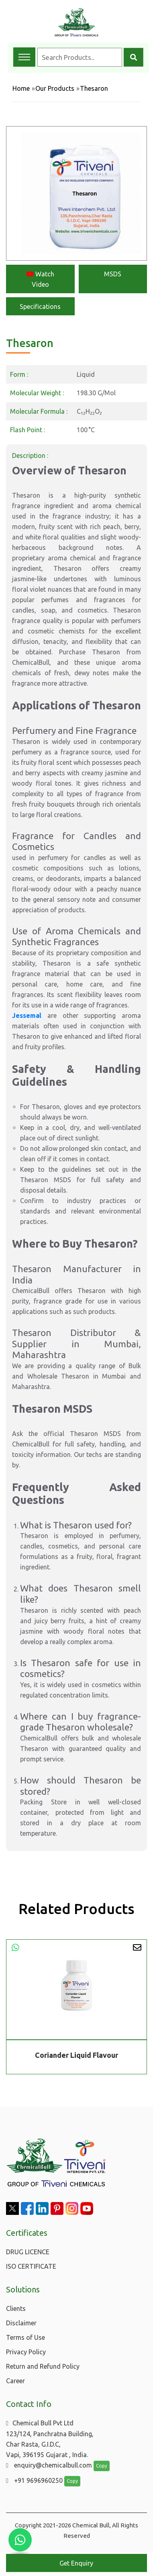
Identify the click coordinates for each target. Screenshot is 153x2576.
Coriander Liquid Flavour (76, 2055)
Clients (16, 2308)
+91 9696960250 (34, 2480)
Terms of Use (25, 2337)
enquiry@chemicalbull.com (49, 2465)
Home (21, 88)
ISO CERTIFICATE (31, 2266)
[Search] (133, 57)
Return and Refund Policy (43, 2366)
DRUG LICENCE (27, 2251)
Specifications (40, 306)
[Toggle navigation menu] (24, 57)
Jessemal (26, 1015)
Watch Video (40, 279)
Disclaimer (21, 2323)
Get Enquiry (76, 2563)
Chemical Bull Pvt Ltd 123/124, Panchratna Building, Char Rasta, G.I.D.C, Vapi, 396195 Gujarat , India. (50, 2438)
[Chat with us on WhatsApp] (20, 2540)
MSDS (112, 274)
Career (15, 2380)
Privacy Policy (26, 2351)
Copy (101, 2465)
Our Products (54, 88)
